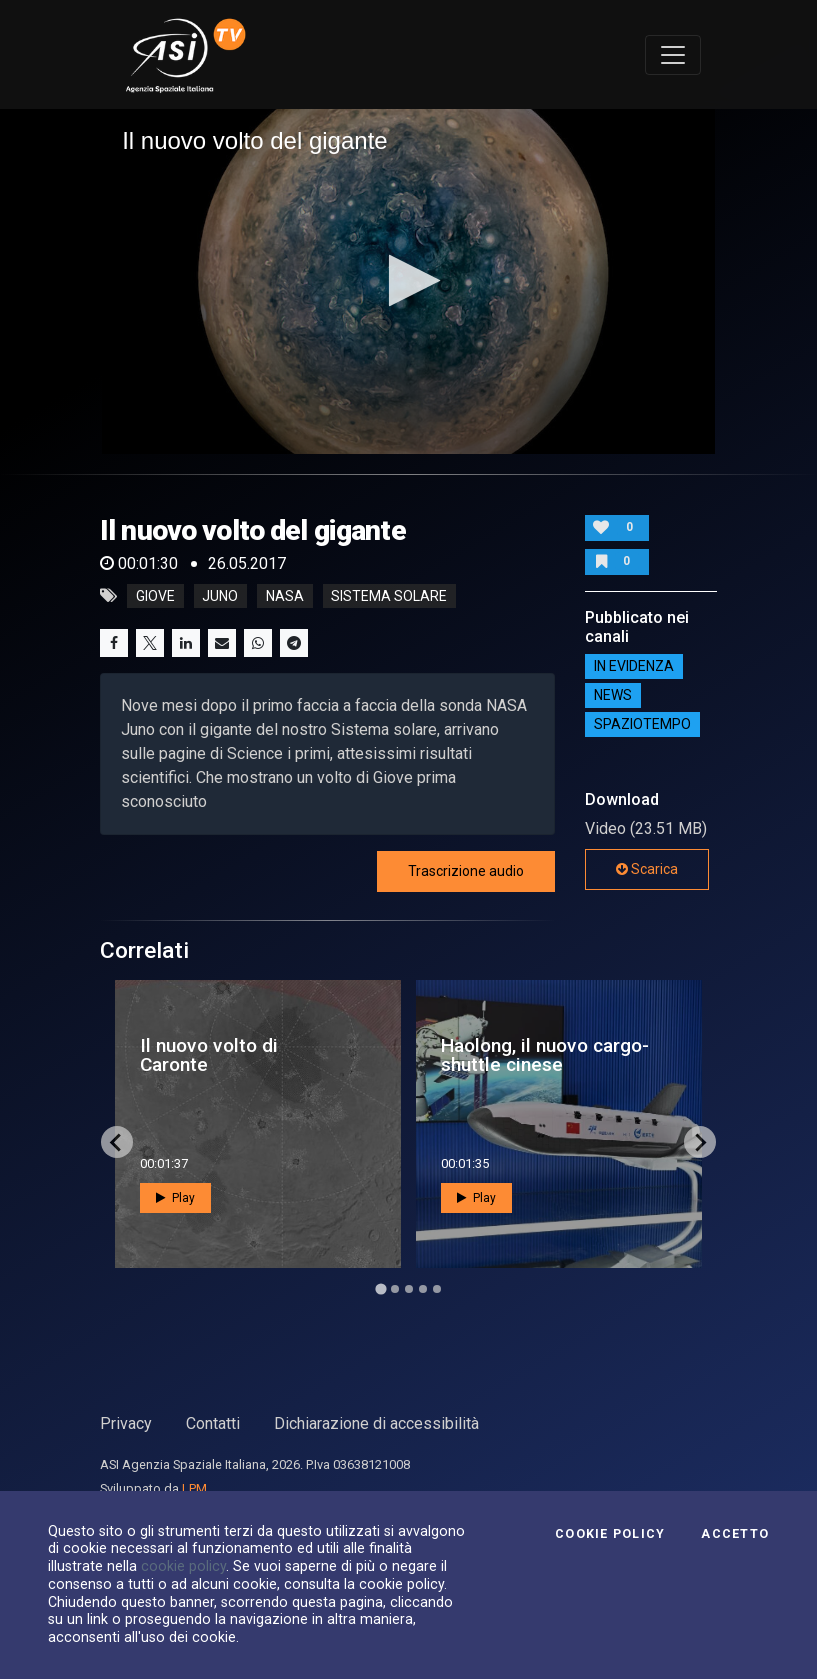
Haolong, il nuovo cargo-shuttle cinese (545, 1055)
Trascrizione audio (466, 871)
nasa (285, 596)
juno (220, 596)
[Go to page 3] (409, 1289)
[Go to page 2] (395, 1289)
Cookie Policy (610, 1534)
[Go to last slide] (117, 1142)
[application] (408, 281)
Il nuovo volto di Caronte (209, 1055)
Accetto (735, 1534)
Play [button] (175, 1198)
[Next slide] (700, 1142)
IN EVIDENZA (634, 667)
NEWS (613, 696)
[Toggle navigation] (673, 55)
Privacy (126, 1423)
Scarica (647, 869)
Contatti (213, 1423)
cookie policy (183, 1566)
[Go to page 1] (380, 1289)
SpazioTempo (642, 725)
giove (155, 596)
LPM (194, 1488)
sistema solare (389, 596)
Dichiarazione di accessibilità (376, 1423)
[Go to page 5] (437, 1289)
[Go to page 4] (423, 1289)
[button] (408, 280)
